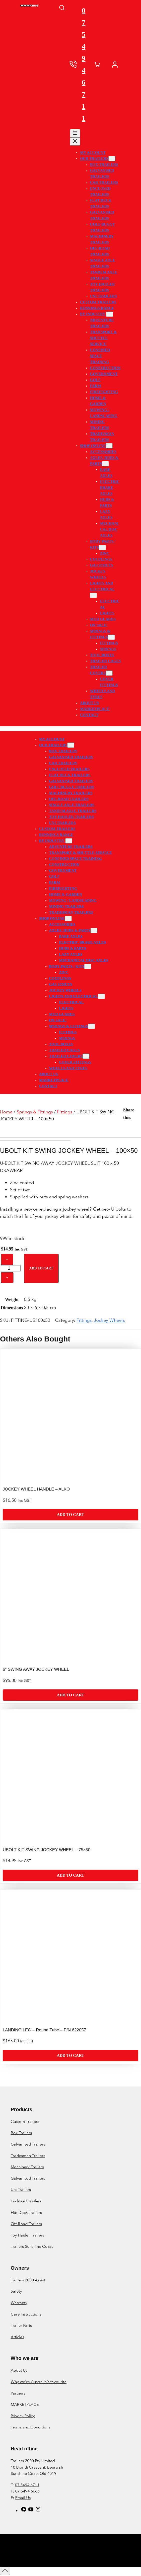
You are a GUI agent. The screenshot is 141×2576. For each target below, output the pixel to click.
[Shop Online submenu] (109, 445)
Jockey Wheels (109, 1320)
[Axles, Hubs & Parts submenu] (105, 463)
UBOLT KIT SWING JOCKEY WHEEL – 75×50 (46, 1849)
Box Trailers (21, 2133)
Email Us (23, 2497)
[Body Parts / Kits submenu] (102, 547)
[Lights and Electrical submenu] (93, 595)
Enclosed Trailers (26, 2201)
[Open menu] (75, 133)
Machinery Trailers (27, 2167)
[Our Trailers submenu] (111, 158)
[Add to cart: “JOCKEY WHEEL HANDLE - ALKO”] (70, 1514)
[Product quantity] (11, 1268)
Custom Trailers (25, 2121)
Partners (18, 2393)
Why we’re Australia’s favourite (39, 2382)
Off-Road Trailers (26, 2224)
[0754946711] (73, 64)
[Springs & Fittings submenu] (111, 637)
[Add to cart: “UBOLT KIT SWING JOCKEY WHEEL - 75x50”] (70, 1875)
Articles (17, 2337)
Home (6, 1112)
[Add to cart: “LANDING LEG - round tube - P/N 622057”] (70, 2055)
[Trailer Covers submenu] (109, 673)
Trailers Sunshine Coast (32, 2246)
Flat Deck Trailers (26, 2212)
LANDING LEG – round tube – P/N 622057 (44, 2030)
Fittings (64, 1112)
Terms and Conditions (30, 2427)
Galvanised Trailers (28, 2144)
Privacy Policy (23, 2416)
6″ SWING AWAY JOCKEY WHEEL (36, 1669)
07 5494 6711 (27, 2485)
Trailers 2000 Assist (28, 2280)
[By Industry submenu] (109, 314)
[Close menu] (75, 141)
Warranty (19, 2303)
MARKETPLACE (25, 2404)
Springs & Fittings (35, 1112)
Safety (16, 2291)
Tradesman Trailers (28, 2156)
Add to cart (41, 1268)
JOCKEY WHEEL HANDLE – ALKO (36, 1489)
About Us (19, 2370)
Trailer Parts (21, 2325)
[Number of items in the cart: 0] (97, 64)
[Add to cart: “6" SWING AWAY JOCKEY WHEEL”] (70, 1695)
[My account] (116, 64)
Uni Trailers (21, 2189)
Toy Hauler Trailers (27, 2235)
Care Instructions (26, 2314)
